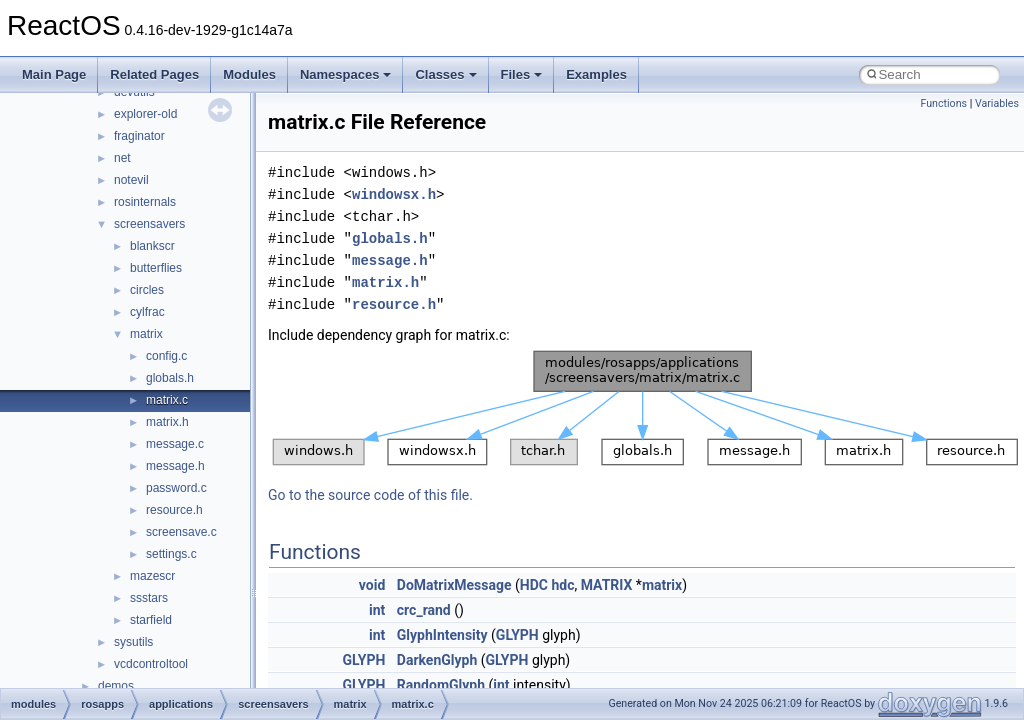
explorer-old (145, 114)
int (377, 610)
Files (522, 74)
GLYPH (517, 635)
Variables (997, 103)
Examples (596, 74)
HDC (534, 585)
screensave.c (181, 532)
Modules (249, 74)
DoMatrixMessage (454, 585)
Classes (445, 74)
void (372, 585)
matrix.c (167, 400)
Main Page (54, 74)
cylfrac (147, 312)
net (122, 158)
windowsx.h (394, 194)
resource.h (174, 510)
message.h (175, 466)
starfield (151, 620)
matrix (146, 334)
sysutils (133, 642)
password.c (176, 488)
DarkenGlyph (437, 660)
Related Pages (154, 74)
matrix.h (167, 422)
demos (116, 686)
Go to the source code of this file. (370, 495)
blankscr (152, 246)
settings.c (171, 554)
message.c (175, 444)
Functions (943, 103)
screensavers (149, 224)
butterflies (156, 268)
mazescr (152, 576)
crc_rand (424, 610)
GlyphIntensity (442, 635)
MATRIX (607, 585)
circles (147, 290)
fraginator (139, 136)
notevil (131, 180)
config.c (166, 356)
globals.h (170, 378)
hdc (562, 585)
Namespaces (346, 74)
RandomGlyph (441, 685)
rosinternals (145, 202)
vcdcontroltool (151, 664)
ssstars (149, 598)
